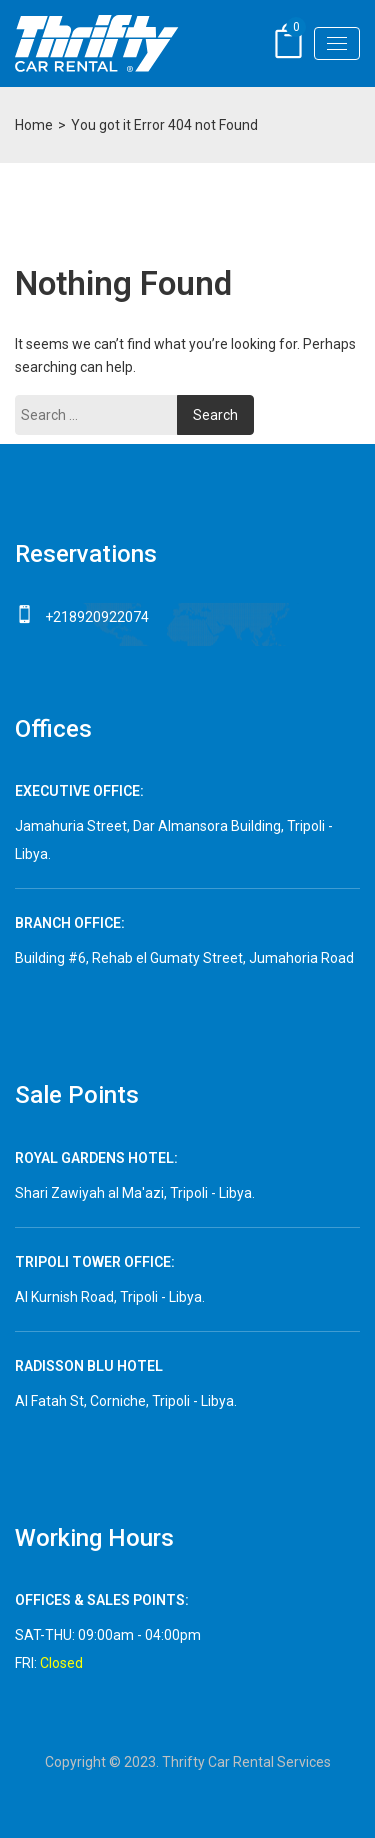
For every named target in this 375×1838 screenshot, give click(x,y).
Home (34, 125)
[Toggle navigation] (337, 43)
